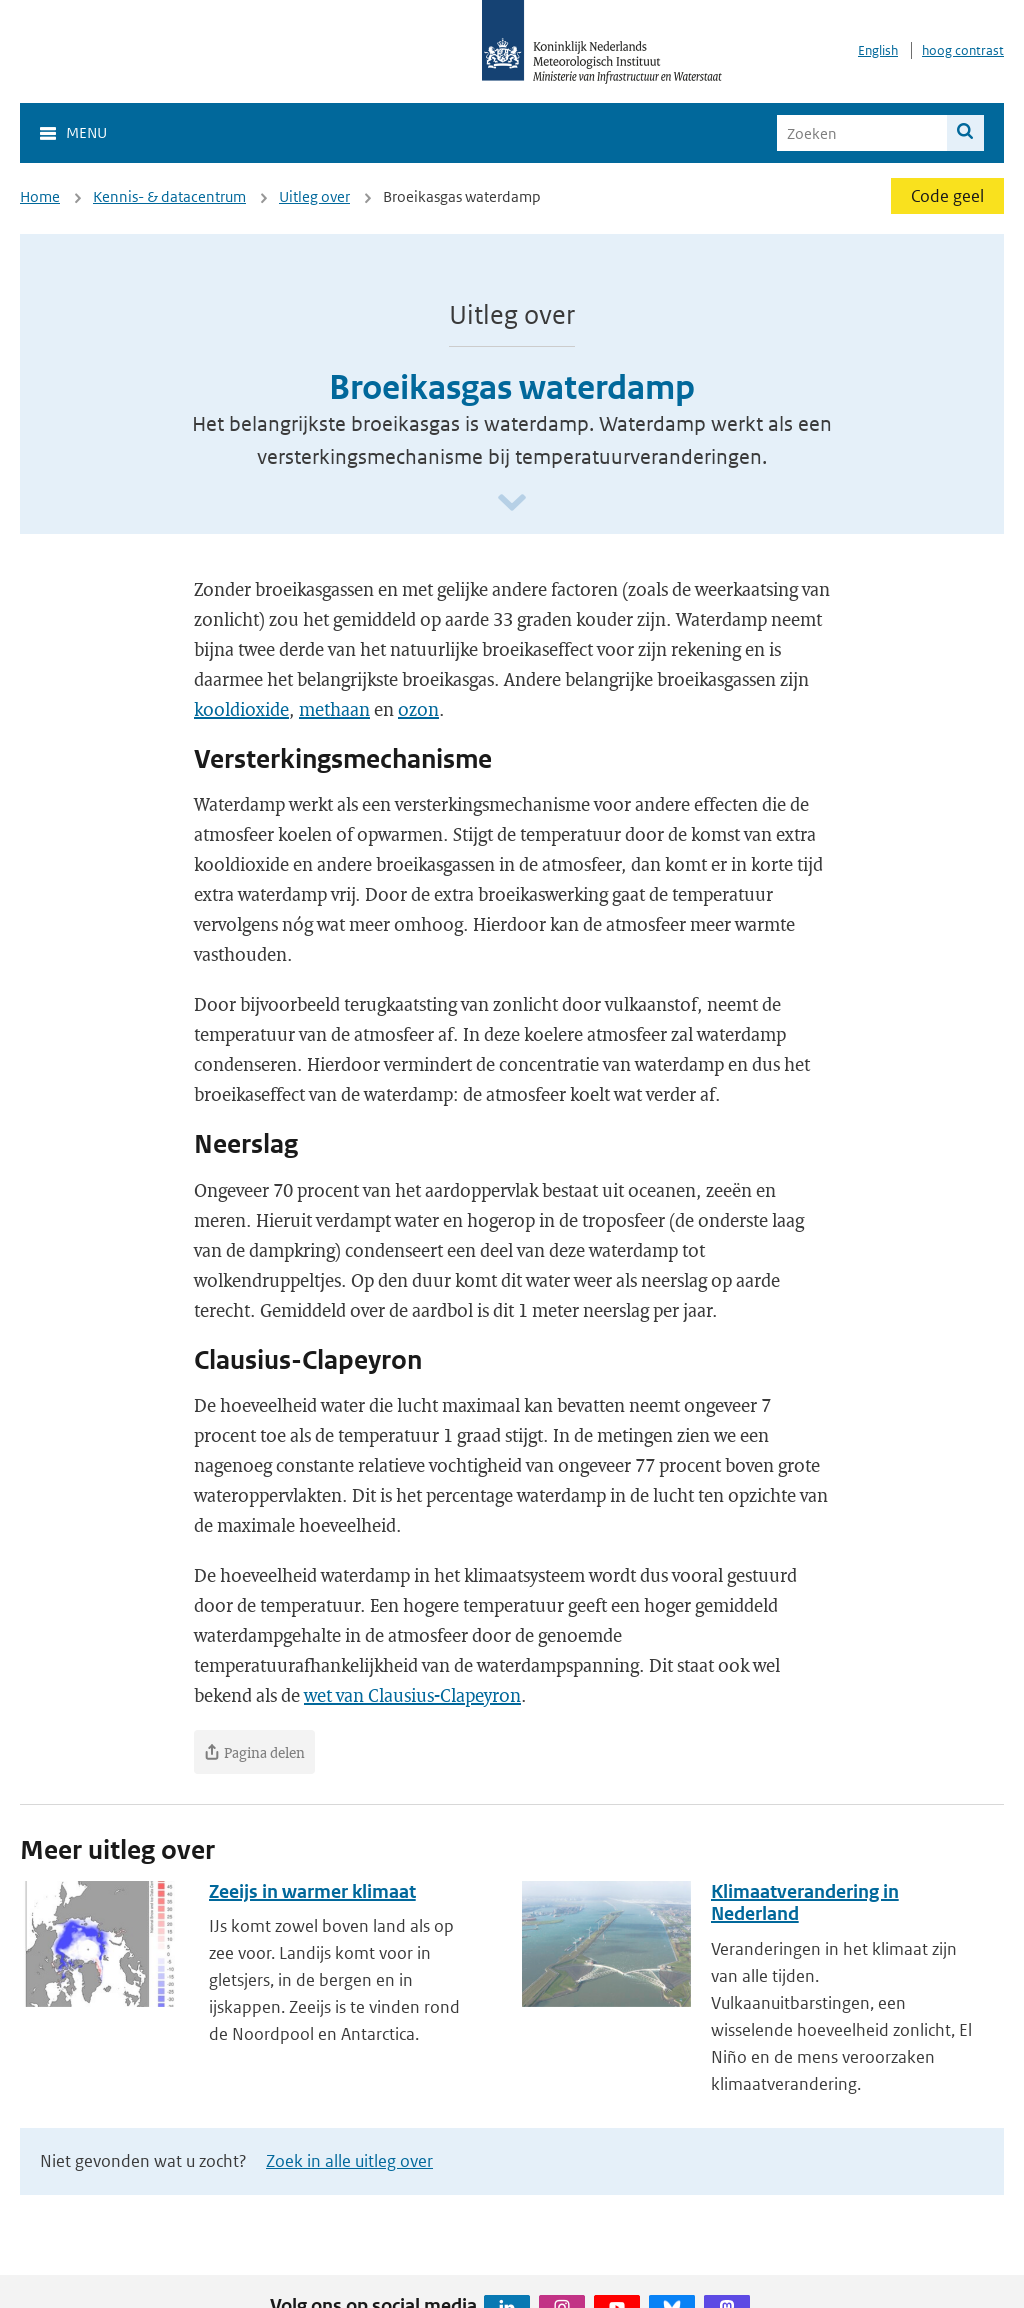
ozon (418, 709)
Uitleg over (314, 196)
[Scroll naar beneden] (512, 503)
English (878, 50)
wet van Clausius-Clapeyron (412, 1695)
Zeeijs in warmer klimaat (312, 1891)
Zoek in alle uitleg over (349, 2161)
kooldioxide (241, 709)
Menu (86, 132)
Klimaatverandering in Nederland (805, 1903)
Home (40, 196)
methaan (334, 709)
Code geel (947, 196)
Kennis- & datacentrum (169, 196)
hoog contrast (963, 50)
